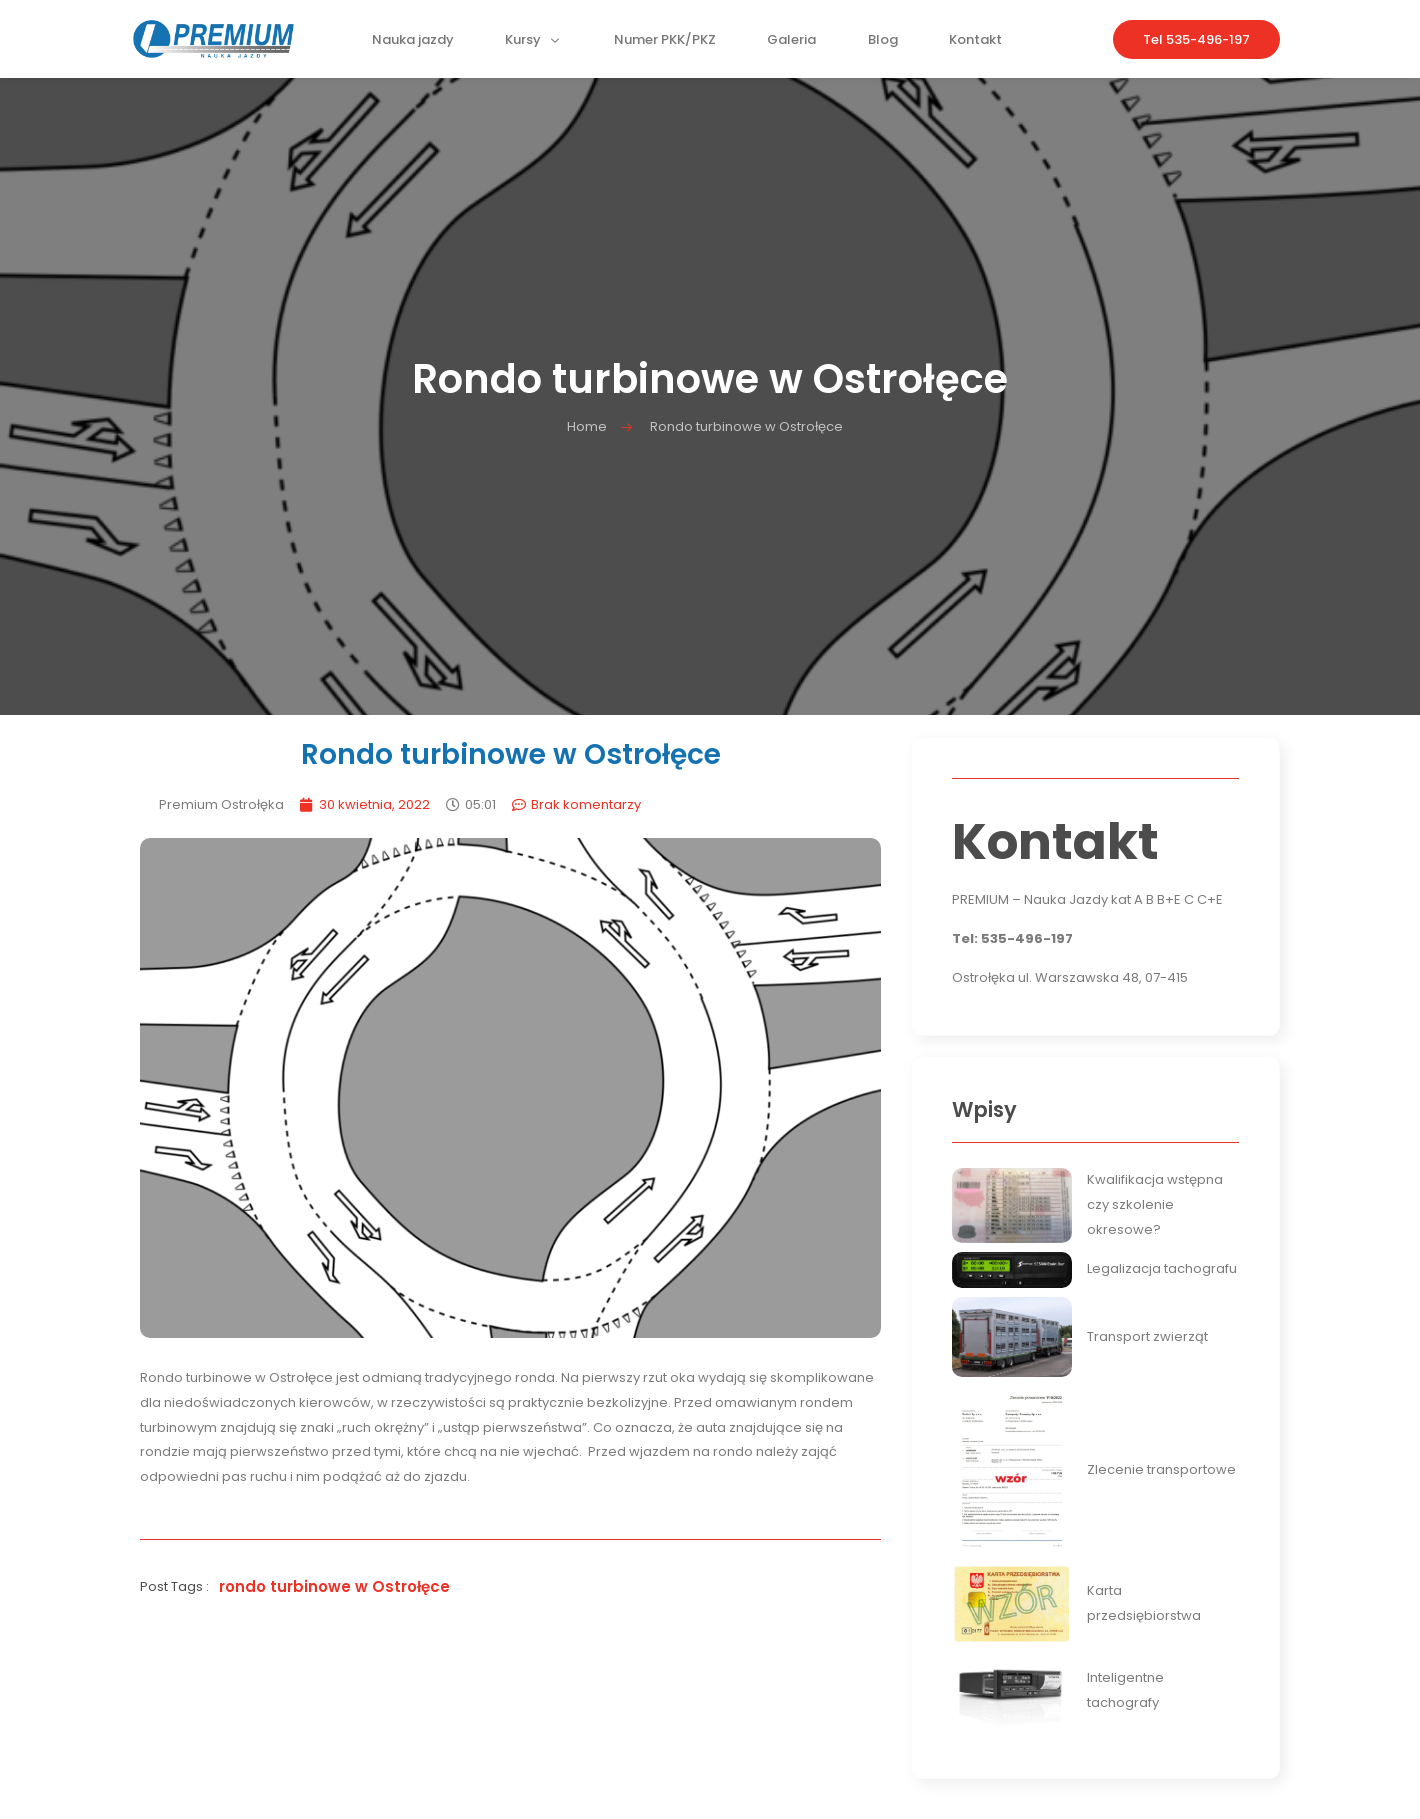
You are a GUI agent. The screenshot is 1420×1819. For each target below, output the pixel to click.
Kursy (536, 44)
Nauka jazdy (417, 44)
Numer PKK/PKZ (666, 44)
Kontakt (972, 44)
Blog (881, 44)
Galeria (791, 44)
